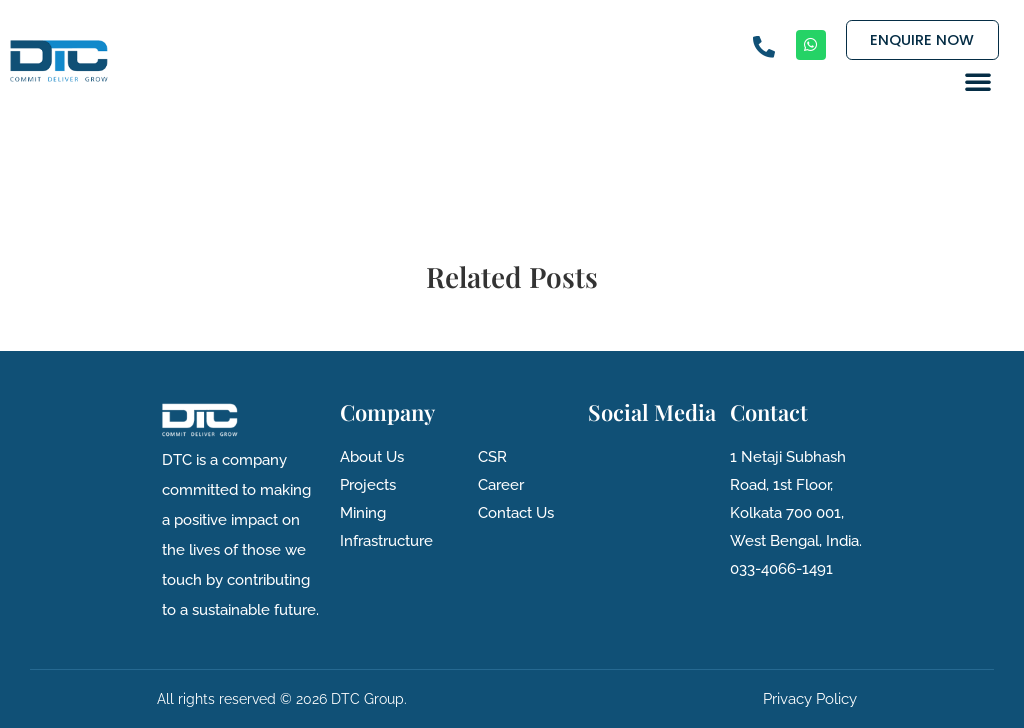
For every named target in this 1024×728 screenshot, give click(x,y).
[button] (978, 82)
